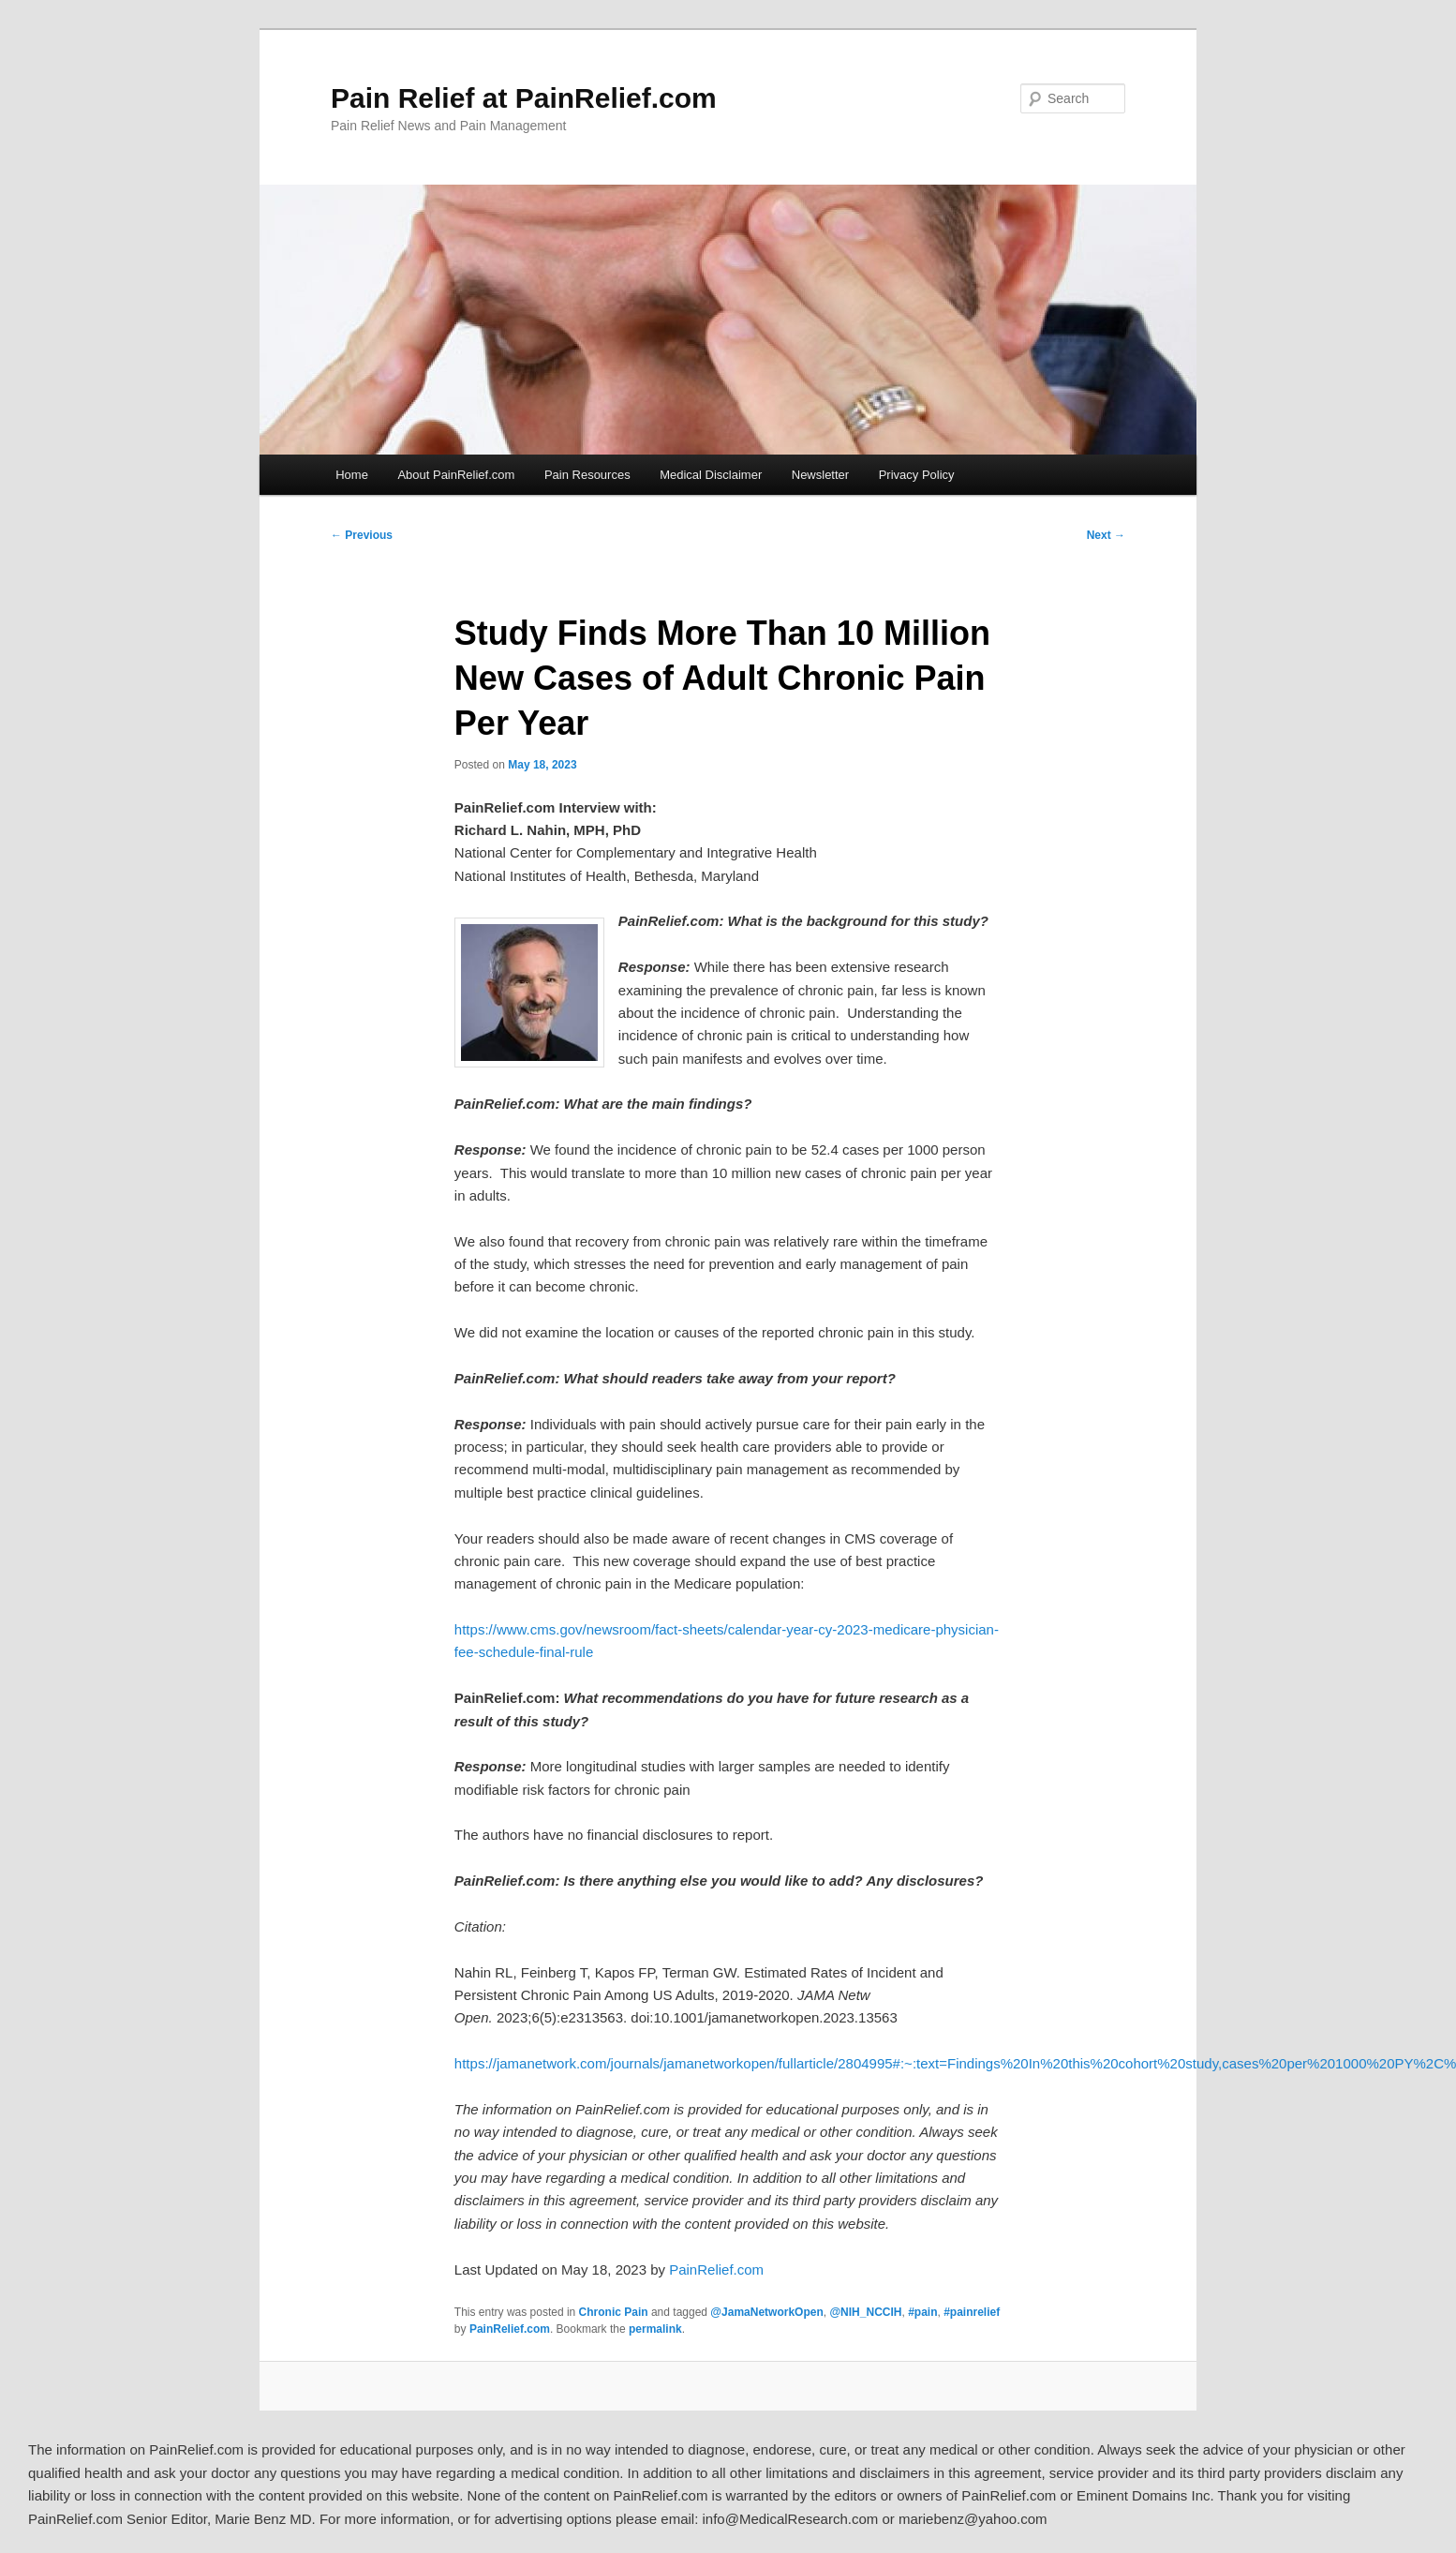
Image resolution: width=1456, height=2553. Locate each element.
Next (1106, 535)
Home (351, 475)
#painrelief (971, 2312)
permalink (655, 2329)
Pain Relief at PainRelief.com (524, 97)
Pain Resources (587, 475)
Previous (362, 535)
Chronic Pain (613, 2312)
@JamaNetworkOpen (766, 2312)
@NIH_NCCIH (865, 2312)
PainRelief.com (716, 2269)
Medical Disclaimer (711, 475)
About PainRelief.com (455, 475)
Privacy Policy (917, 475)
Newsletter (820, 475)
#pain (922, 2312)
